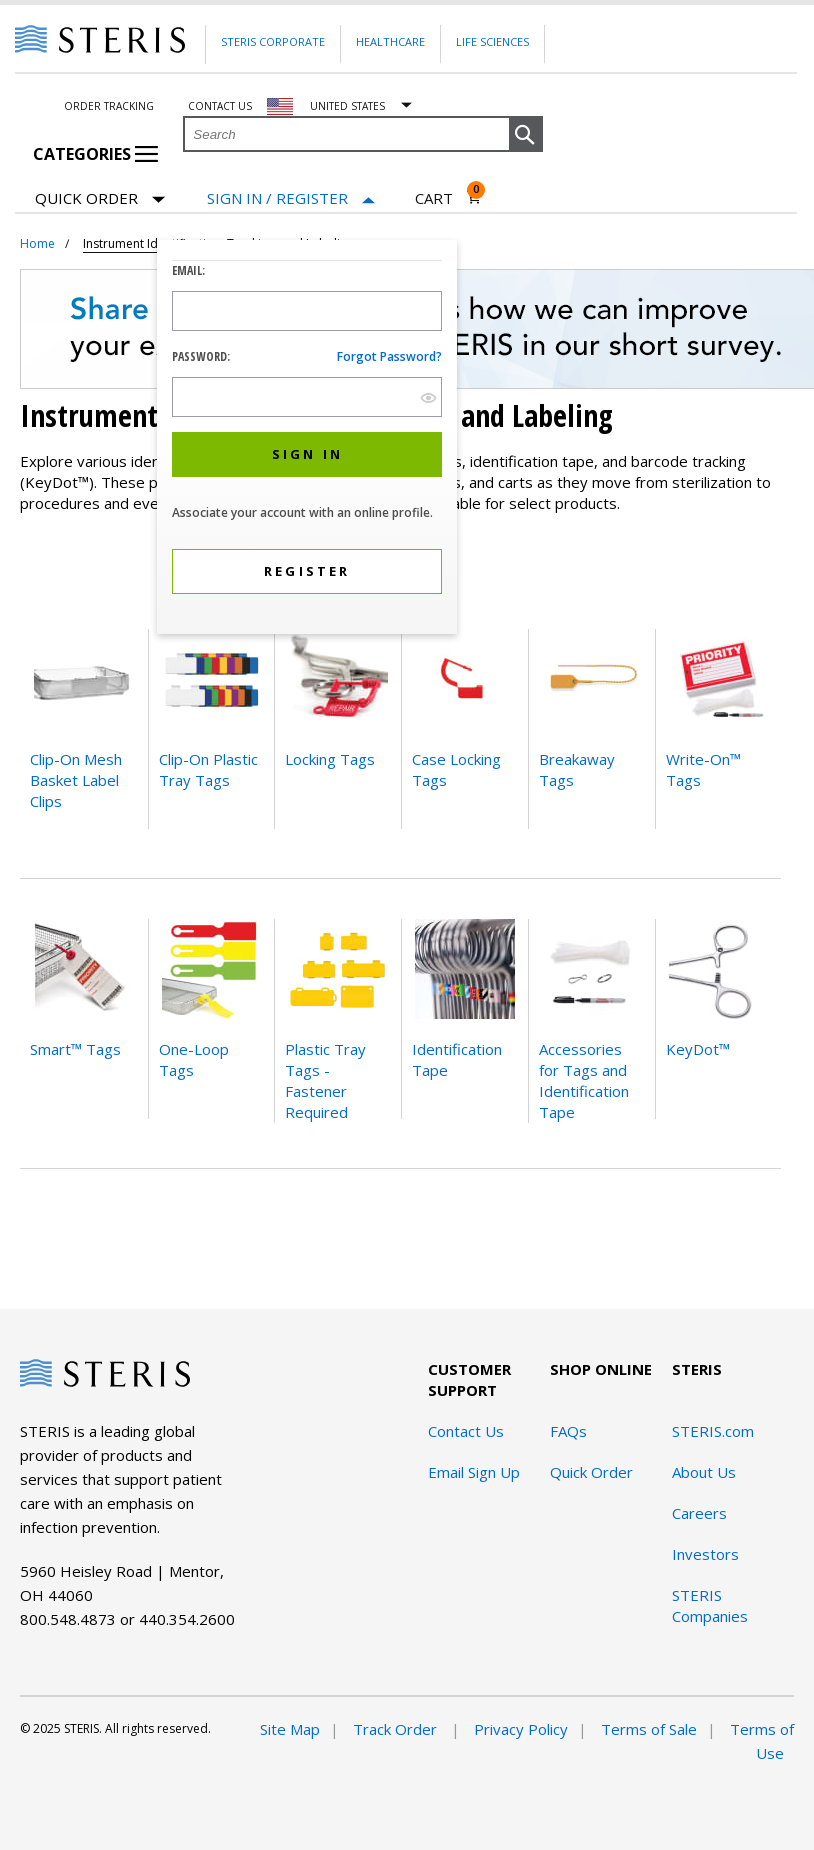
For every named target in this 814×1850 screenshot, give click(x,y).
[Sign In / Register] (291, 198)
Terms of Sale (649, 1729)
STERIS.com (713, 1431)
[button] (526, 135)
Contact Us (466, 1431)
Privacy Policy (521, 1729)
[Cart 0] (448, 198)
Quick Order (100, 199)
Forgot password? (389, 356)
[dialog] (307, 439)
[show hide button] (428, 397)
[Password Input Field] (307, 397)
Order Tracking (109, 106)
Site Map (290, 1729)
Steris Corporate (273, 41)
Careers (699, 1513)
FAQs (568, 1431)
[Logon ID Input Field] (307, 311)
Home (37, 243)
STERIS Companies (710, 1605)
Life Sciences (492, 41)
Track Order (397, 1729)
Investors (705, 1554)
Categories (95, 154)
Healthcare (390, 41)
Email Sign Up (474, 1472)
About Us (704, 1472)
